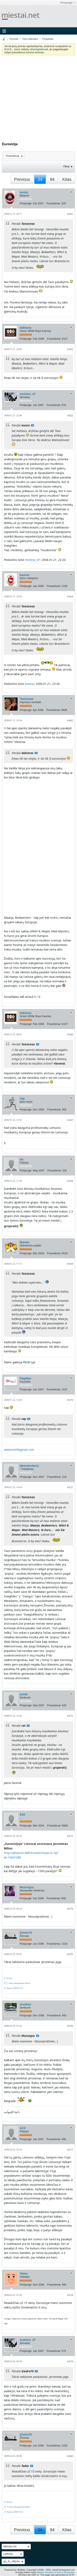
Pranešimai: (53, 203)
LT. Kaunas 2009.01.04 (13, 1988)
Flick (27, 1362)
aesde (24, 1694)
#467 (70, 1120)
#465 (70, 720)
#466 (70, 1034)
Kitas (66, 179)
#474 (70, 1909)
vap (22, 1098)
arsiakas (25, 2004)
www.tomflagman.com (19, 1450)
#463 (70, 415)
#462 (70, 349)
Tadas (24, 2273)
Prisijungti (67, 2)
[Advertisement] (38, 96)
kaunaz (24, 575)
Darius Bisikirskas (65, 2572)
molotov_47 (28, 394)
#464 (70, 596)
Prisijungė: (26, 203)
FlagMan (25, 1378)
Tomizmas (26, 699)
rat (21, 1159)
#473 (70, 1836)
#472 (70, 1716)
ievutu (24, 192)
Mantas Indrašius (45, 2572)
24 (40, 179)
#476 (70, 2026)
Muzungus (27, 1887)
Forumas (13, 39)
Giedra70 (26, 1932)
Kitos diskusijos (30, 39)
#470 (70, 1400)
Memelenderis (29, 1465)
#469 (70, 1264)
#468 (70, 1181)
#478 (70, 2295)
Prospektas (47, 39)
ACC (23, 2128)
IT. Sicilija (8, 1978)
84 (52, 179)
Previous (22, 179)
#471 (70, 1487)
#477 (70, 2149)
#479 (70, 2361)
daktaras (26, 327)
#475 (70, 1954)
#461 (70, 214)
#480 (70, 2456)
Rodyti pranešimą (32, 425)
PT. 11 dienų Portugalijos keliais (17, 1983)
